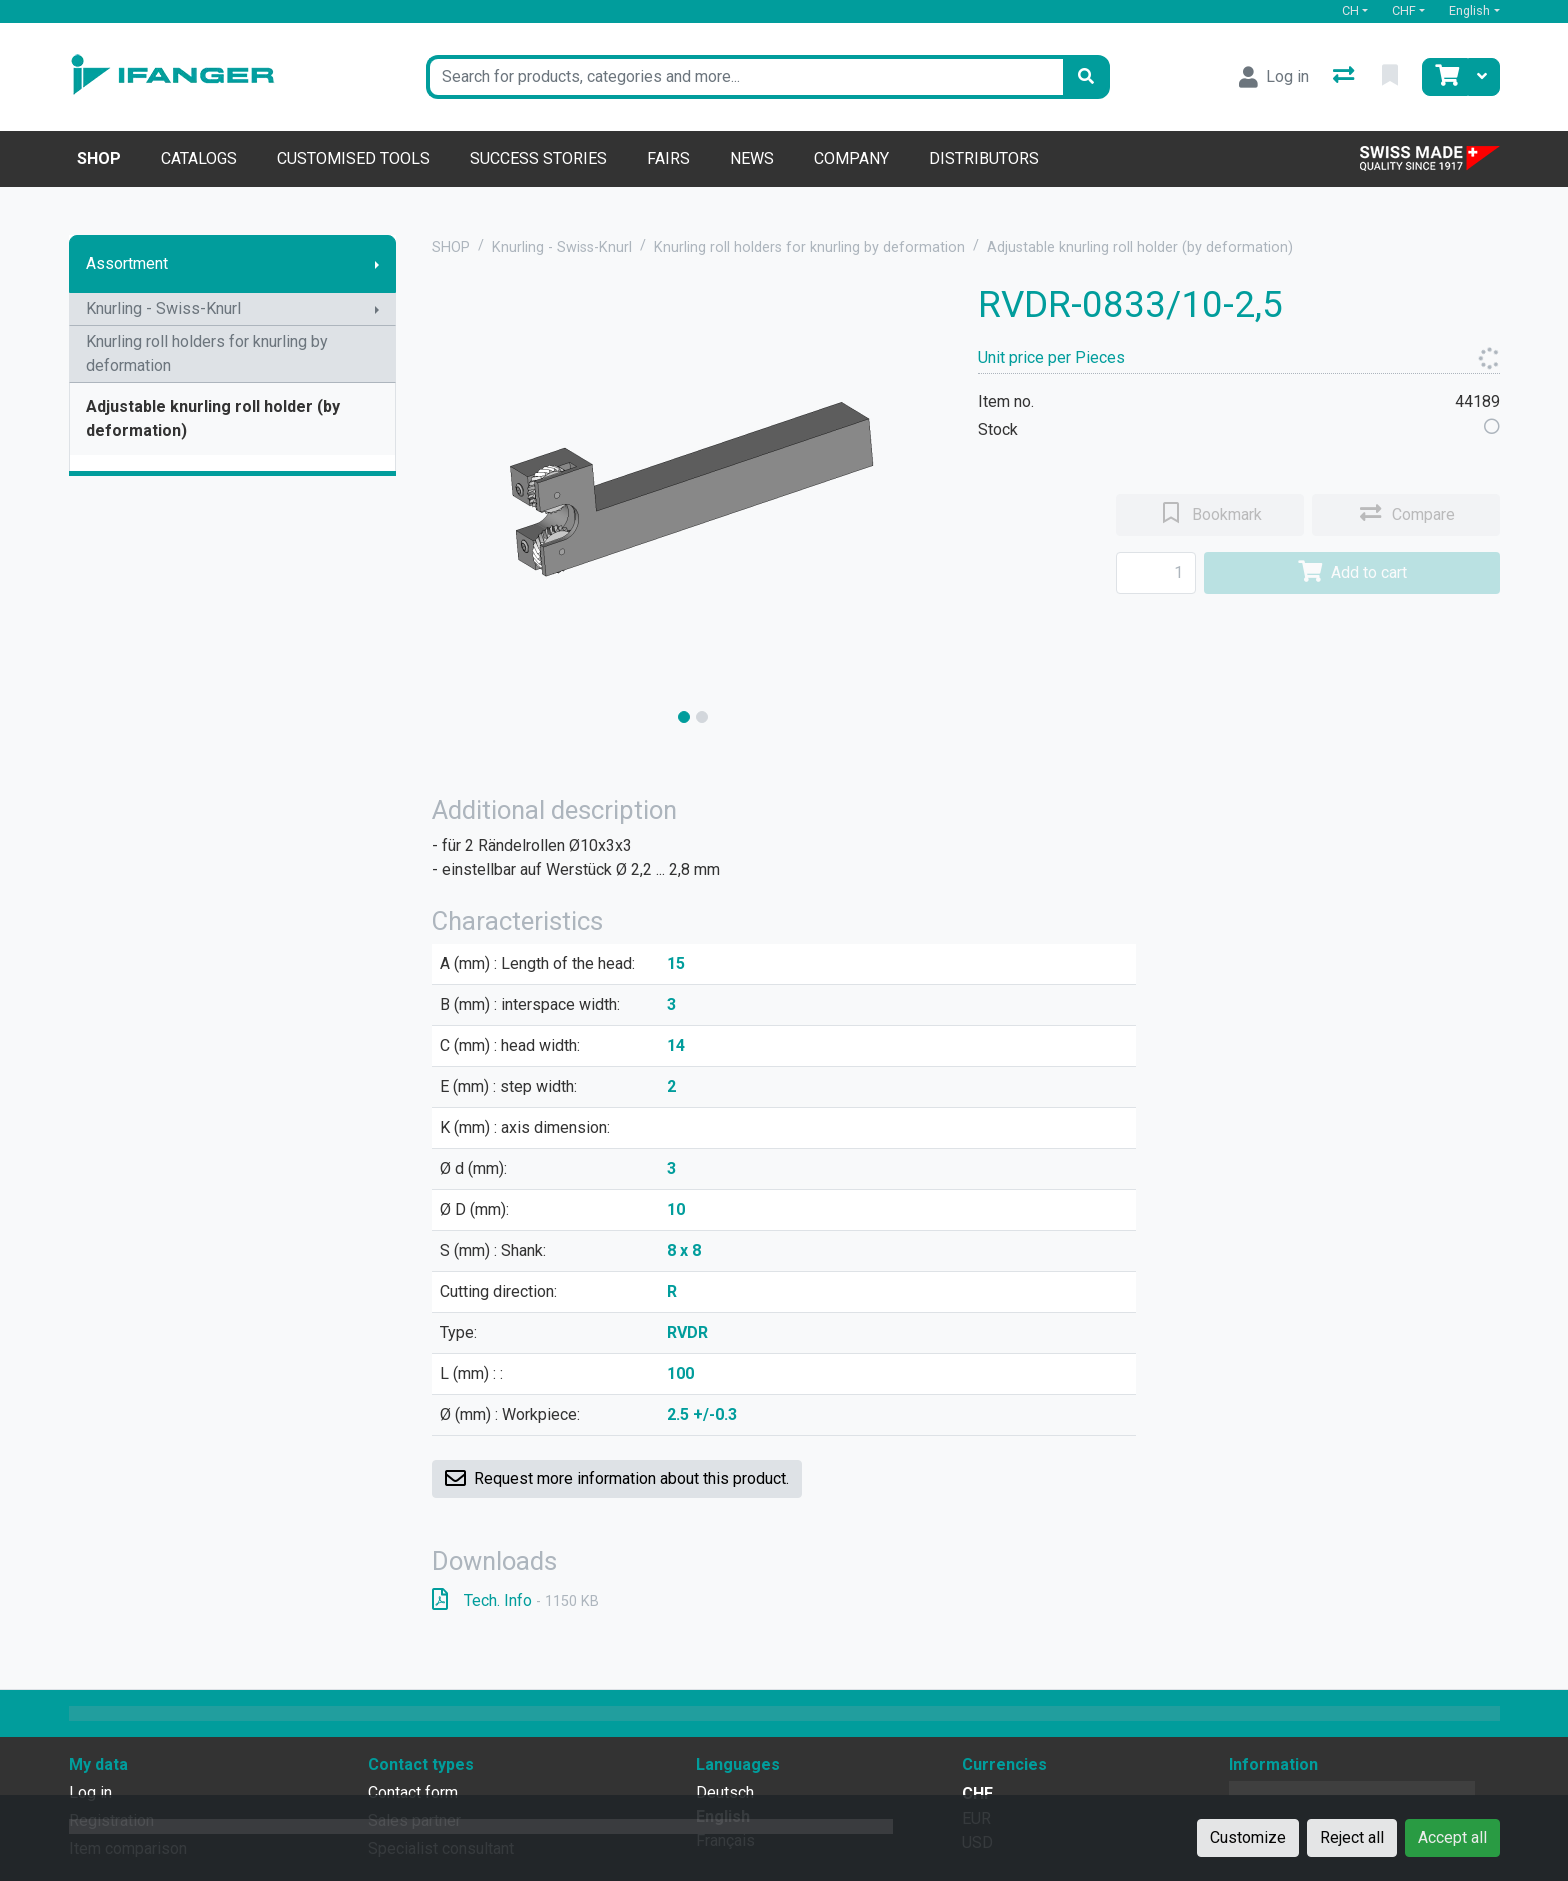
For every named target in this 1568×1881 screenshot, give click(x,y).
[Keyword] (744, 77)
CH (1350, 10)
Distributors (984, 158)
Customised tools (353, 158)
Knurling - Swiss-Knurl (163, 308)
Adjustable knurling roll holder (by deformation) (213, 418)
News (752, 158)
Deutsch (725, 1792)
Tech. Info (515, 1600)
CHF (1404, 10)
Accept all (1452, 1837)
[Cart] (1445, 77)
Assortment (127, 263)
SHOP (451, 247)
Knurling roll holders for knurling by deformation (207, 353)
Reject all (1352, 1837)
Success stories (538, 158)
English (1469, 10)
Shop (99, 158)
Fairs (668, 158)
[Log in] (1274, 77)
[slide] (684, 717)
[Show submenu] (377, 264)
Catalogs (199, 158)
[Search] (1086, 77)
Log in (90, 1792)
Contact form (413, 1792)
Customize (1248, 1837)
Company (851, 158)
